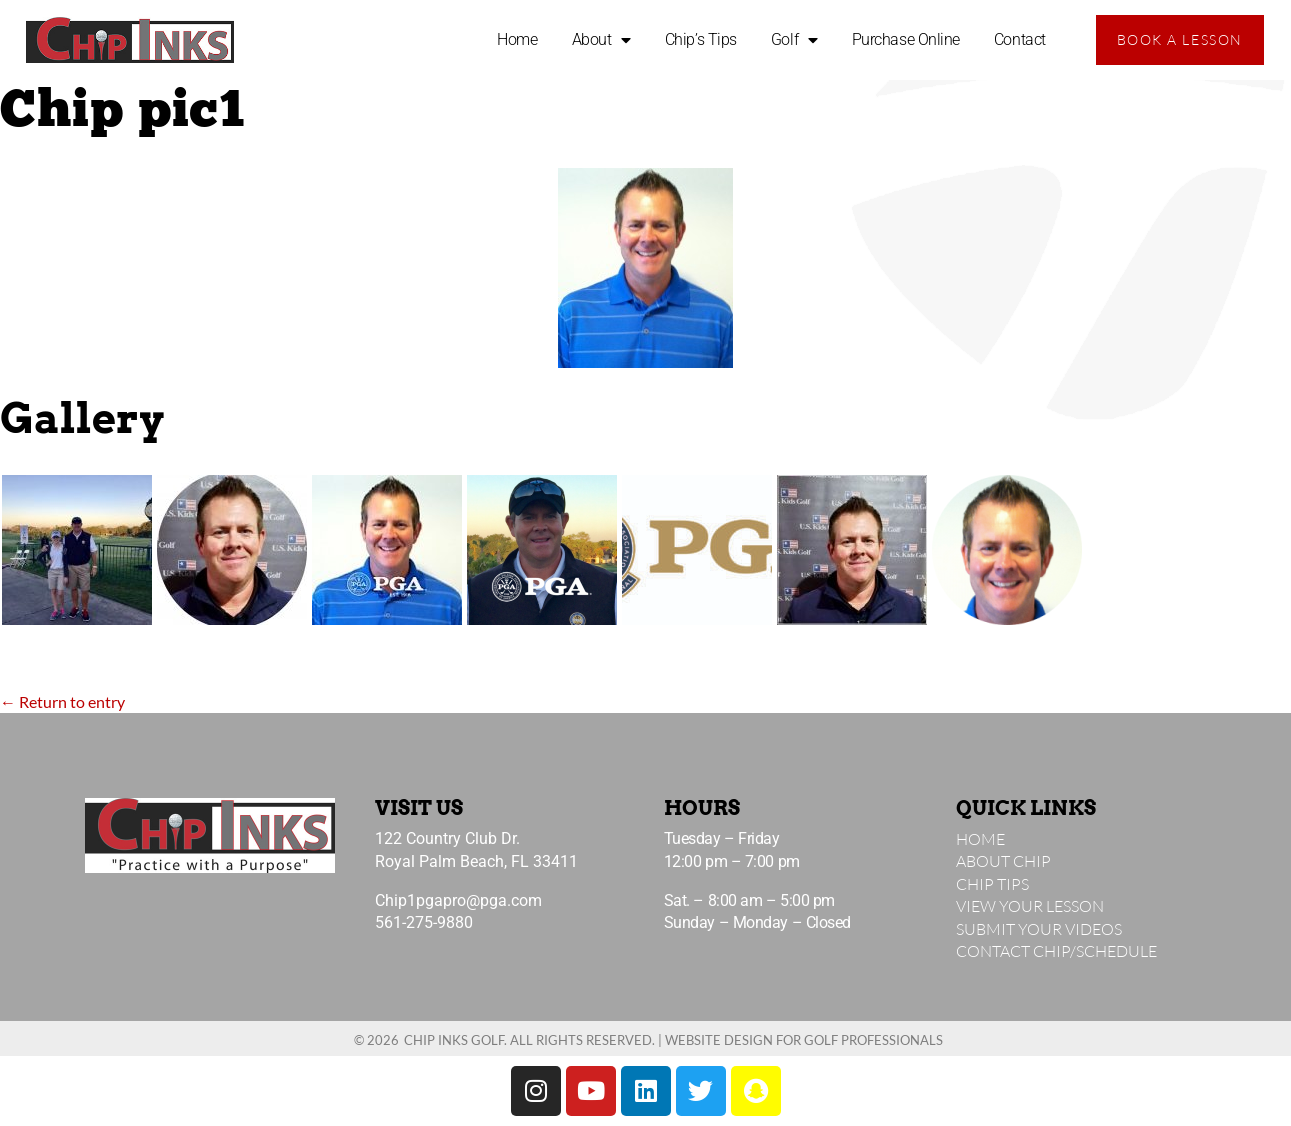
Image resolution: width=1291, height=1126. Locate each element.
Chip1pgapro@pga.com (458, 900)
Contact (1020, 39)
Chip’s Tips (701, 39)
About (601, 40)
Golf (794, 40)
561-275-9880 (424, 922)
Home (517, 39)
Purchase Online (906, 39)
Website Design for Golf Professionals (804, 1040)
